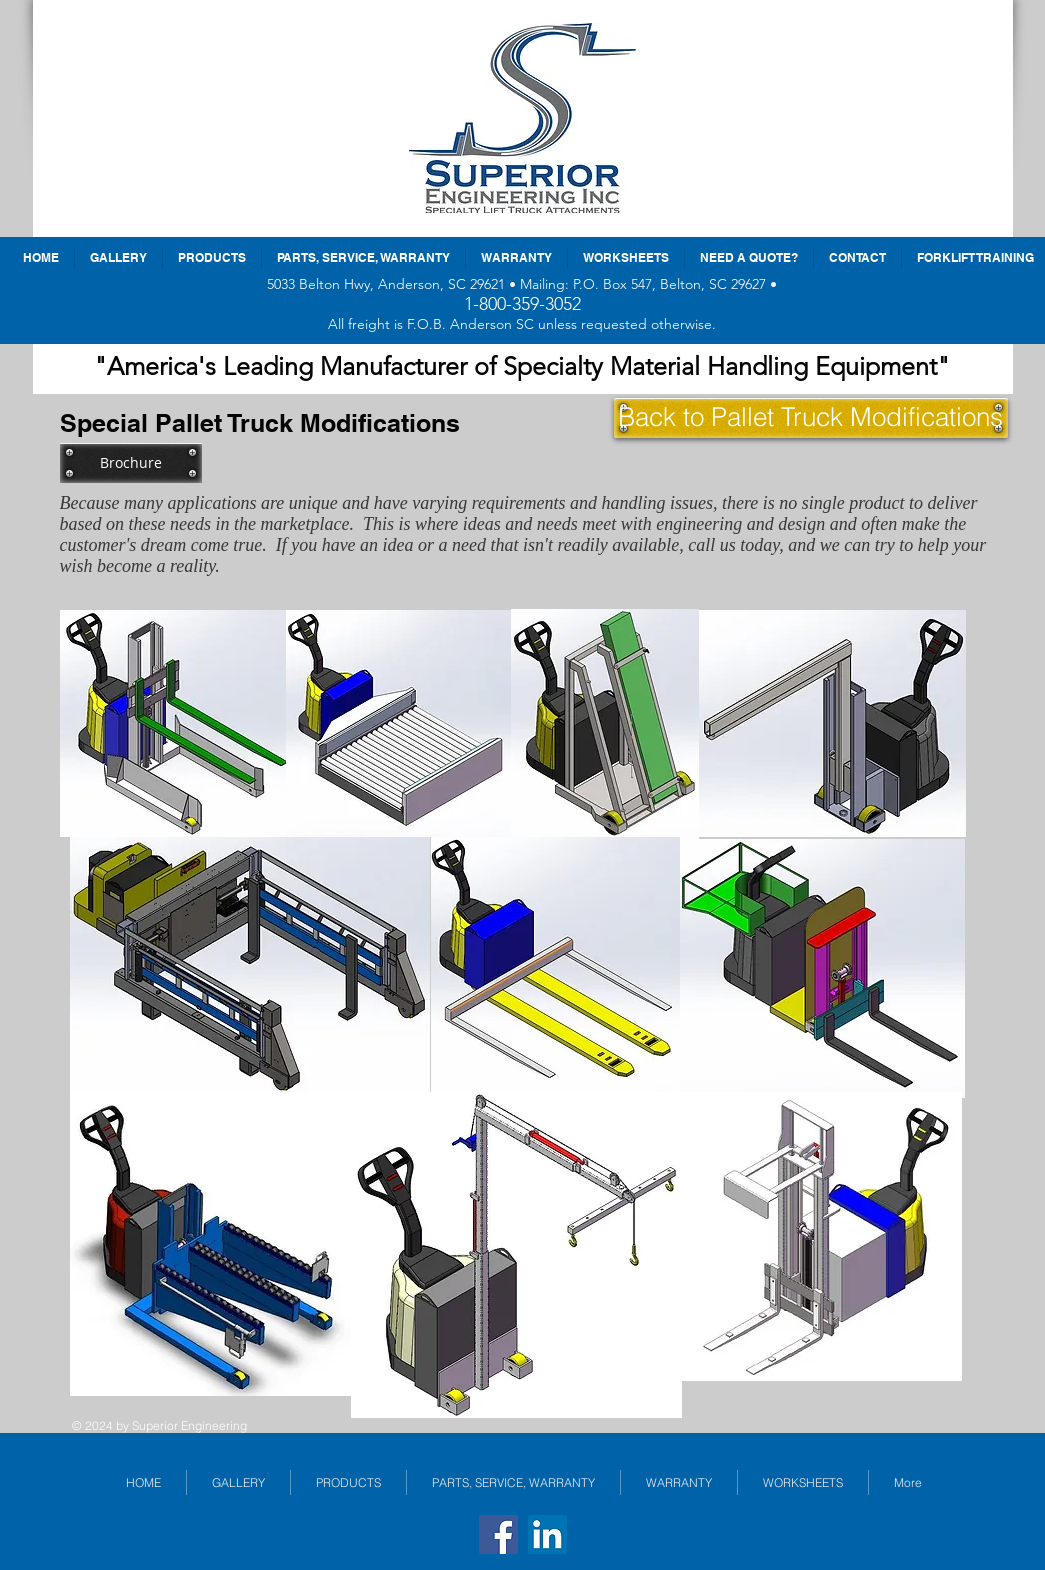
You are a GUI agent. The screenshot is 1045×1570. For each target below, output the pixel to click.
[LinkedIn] (547, 1534)
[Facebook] (498, 1534)
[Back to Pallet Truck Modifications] (811, 418)
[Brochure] (131, 463)
